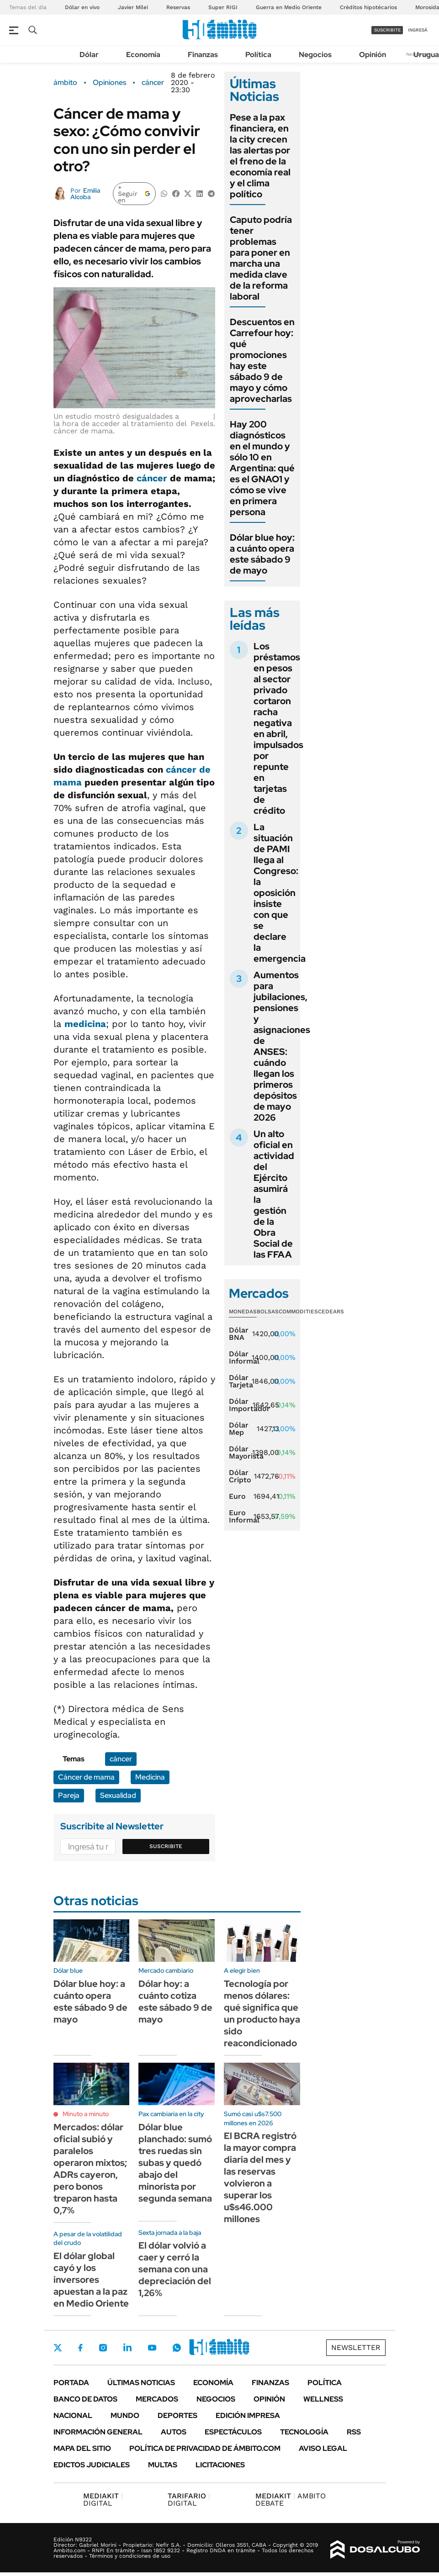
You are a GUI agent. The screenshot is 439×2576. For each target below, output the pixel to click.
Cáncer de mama (86, 1777)
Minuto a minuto (86, 2114)
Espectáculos (233, 2432)
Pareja (68, 1795)
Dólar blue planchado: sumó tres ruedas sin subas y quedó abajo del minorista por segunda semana (175, 2162)
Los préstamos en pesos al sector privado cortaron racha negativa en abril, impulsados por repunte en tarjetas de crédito (278, 728)
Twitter (58, 2347)
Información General (98, 2432)
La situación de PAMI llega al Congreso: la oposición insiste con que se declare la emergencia (280, 892)
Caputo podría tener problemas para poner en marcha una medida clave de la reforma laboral (261, 258)
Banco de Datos (85, 2399)
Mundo (125, 2415)
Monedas (243, 1311)
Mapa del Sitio (82, 2448)
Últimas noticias (141, 2382)
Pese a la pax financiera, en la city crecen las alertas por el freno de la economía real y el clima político (260, 155)
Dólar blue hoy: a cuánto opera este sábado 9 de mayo (262, 554)
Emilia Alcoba (85, 193)
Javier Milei (133, 7)
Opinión (372, 54)
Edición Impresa (248, 2415)
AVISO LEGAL (323, 2448)
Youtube (152, 2347)
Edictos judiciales (91, 2465)
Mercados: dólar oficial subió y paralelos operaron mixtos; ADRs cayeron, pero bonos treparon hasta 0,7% (90, 2168)
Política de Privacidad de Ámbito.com (204, 2448)
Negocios (315, 54)
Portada (71, 2382)
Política (258, 54)
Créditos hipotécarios (368, 7)
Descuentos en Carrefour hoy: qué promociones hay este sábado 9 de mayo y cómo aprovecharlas (262, 360)
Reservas (178, 7)
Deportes (177, 2415)
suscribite (387, 29)
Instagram (103, 2348)
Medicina (150, 1777)
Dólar (89, 54)
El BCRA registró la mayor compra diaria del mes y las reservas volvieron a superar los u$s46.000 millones (260, 2177)
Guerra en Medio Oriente (289, 7)
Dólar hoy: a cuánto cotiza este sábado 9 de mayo (175, 2001)
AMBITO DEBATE (290, 2500)
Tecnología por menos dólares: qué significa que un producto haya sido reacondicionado (262, 2013)
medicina (85, 1023)
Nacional (72, 2415)
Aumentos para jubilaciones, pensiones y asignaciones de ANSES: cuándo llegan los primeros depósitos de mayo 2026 (282, 1046)
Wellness (323, 2399)
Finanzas (203, 54)
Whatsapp (177, 2348)
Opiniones (109, 82)
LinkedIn (127, 2348)
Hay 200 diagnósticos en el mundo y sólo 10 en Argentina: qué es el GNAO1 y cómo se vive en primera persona (262, 468)
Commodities (298, 1311)
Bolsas (268, 1311)
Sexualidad (118, 1795)
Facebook (80, 2348)
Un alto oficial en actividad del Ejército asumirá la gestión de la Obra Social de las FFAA (274, 1194)
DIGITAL (103, 2500)
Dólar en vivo (82, 7)
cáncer (153, 82)
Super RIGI (223, 7)
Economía (143, 54)
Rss (354, 2432)
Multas (162, 2465)
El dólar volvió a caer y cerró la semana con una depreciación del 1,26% (174, 2269)
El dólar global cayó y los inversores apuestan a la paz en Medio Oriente (91, 2279)
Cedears (331, 1311)
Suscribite (165, 1846)
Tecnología (304, 2432)
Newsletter (356, 2347)
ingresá (418, 29)
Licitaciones (220, 2465)
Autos (173, 2432)
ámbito (65, 82)
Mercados (157, 2399)
